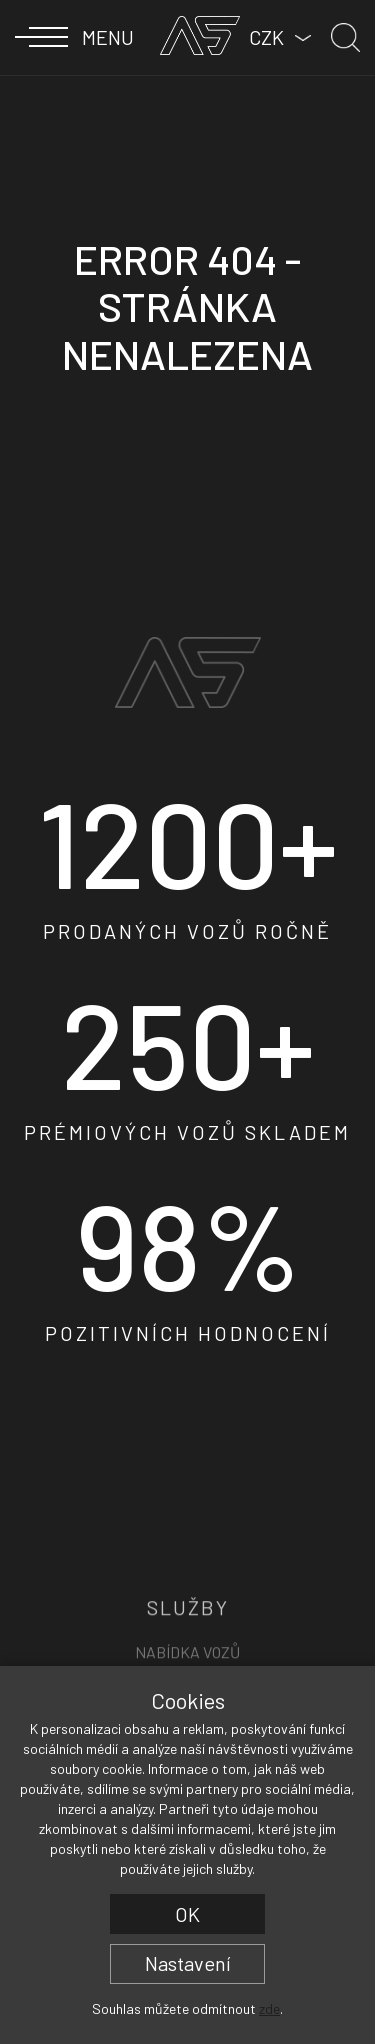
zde (269, 2008)
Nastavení (188, 1963)
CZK (266, 37)
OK (187, 1914)
